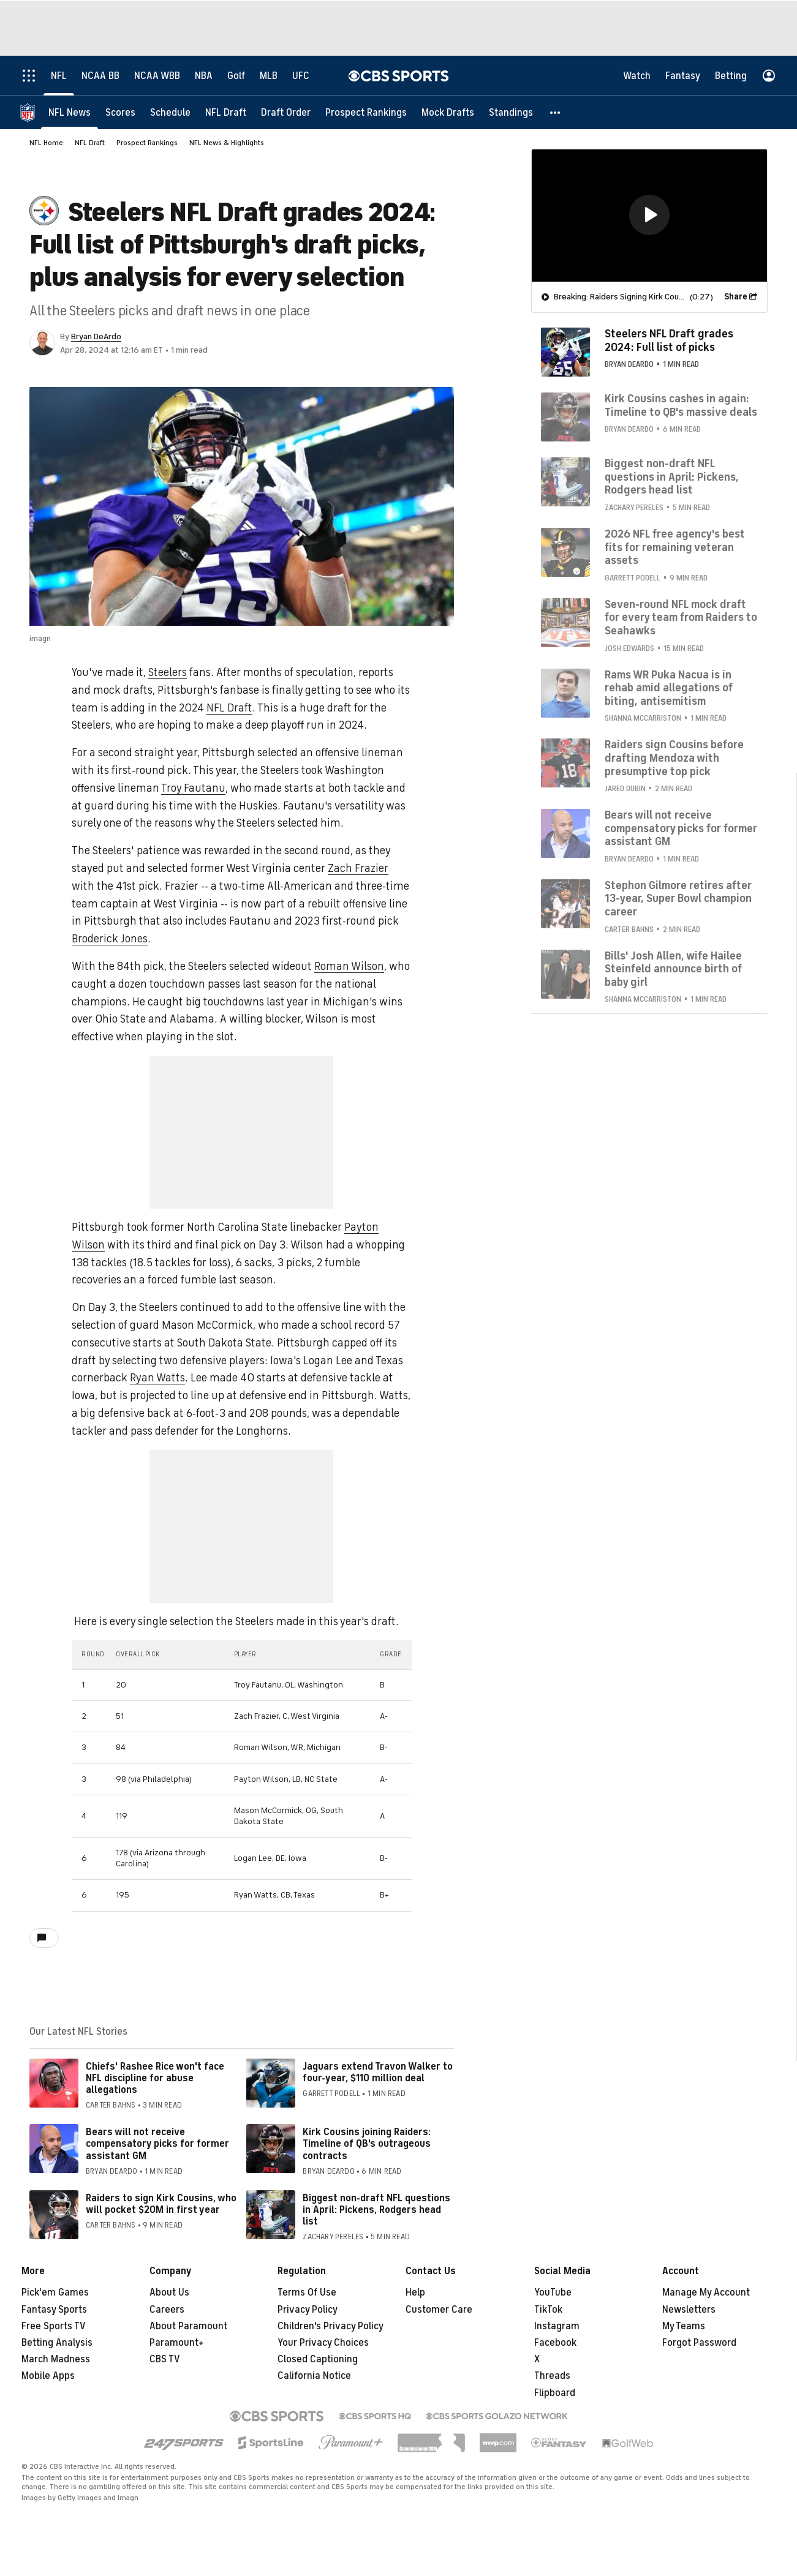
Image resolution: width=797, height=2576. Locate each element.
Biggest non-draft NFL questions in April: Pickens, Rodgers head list (376, 2210)
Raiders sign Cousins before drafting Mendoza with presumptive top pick (674, 757)
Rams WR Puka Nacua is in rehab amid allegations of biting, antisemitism (669, 687)
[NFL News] (69, 112)
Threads (552, 2376)
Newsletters (689, 2310)
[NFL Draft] (226, 112)
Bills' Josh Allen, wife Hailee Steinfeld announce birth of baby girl (673, 968)
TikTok (548, 2310)
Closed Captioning (318, 2359)
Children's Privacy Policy (330, 2326)
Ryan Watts (157, 1377)
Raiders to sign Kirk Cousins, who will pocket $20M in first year (161, 2204)
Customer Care (439, 2310)
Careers (166, 2310)
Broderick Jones (110, 938)
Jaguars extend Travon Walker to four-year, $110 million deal (378, 2072)
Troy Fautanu (193, 788)
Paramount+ (176, 2343)
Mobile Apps (48, 2376)
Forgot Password (699, 2343)
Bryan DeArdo (96, 336)
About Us (169, 2292)
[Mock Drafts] (448, 112)
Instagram (557, 2326)
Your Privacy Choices (323, 2343)
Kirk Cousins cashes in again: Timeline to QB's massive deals (681, 404)
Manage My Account (706, 2292)
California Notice (314, 2376)
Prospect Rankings (147, 142)
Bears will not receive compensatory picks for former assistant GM (157, 2143)
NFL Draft (90, 142)
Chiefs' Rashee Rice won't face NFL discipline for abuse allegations (155, 2078)
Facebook (555, 2343)
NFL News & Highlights (226, 142)
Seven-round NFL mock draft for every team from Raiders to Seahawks (681, 617)
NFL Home (46, 142)
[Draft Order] (286, 112)
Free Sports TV (53, 2326)
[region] (649, 215)
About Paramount (188, 2326)
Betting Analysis (57, 2343)
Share (735, 296)
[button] (555, 112)
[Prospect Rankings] (366, 112)
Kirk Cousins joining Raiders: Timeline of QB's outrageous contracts (367, 2143)
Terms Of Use (307, 2292)
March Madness (55, 2359)
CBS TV (164, 2359)
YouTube (553, 2292)
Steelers (167, 672)
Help (415, 2292)
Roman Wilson (349, 966)
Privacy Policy (308, 2310)
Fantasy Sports (54, 2310)
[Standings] (511, 112)
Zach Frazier (358, 868)
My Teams (683, 2326)
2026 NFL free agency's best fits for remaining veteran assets (675, 546)
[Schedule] (170, 112)
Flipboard (554, 2393)
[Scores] (120, 112)
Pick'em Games (55, 2292)
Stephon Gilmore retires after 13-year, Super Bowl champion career (678, 898)
